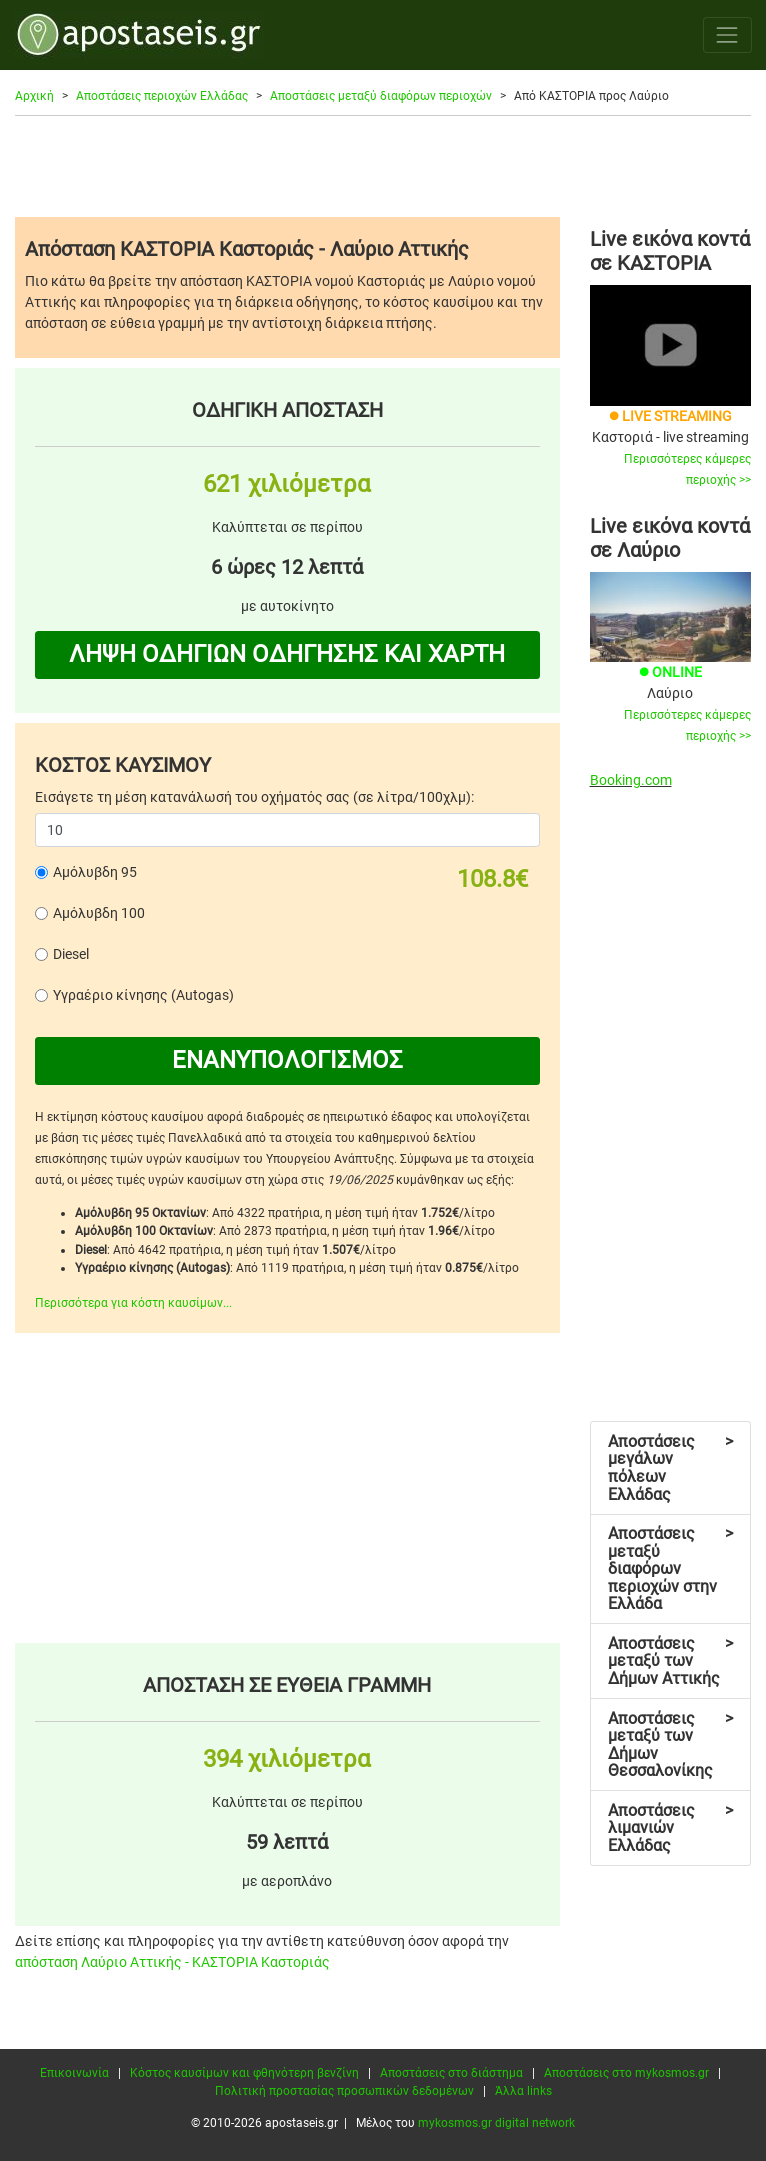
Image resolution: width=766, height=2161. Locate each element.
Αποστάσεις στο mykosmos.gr (626, 2073)
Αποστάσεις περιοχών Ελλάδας (162, 96)
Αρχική (34, 96)
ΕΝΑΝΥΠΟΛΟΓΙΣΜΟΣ (287, 1060)
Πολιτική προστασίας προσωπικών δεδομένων (344, 2091)
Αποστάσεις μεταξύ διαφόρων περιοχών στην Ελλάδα (670, 1568)
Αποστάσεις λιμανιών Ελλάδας (670, 1828)
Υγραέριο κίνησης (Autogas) (143, 995)
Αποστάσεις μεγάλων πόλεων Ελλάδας (670, 1468)
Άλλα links (523, 2091)
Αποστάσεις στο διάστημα (451, 2073)
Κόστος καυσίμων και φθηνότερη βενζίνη (244, 2073)
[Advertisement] (383, 166)
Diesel (71, 954)
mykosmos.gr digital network (496, 2123)
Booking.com (631, 780)
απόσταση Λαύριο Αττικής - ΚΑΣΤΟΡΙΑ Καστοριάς (172, 1962)
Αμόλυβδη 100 (99, 913)
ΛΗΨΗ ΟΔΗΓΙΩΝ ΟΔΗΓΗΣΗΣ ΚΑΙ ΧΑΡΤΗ (287, 654)
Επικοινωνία (74, 2073)
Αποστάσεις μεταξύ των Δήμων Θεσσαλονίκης (670, 1745)
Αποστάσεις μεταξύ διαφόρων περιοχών (381, 96)
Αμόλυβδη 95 (95, 872)
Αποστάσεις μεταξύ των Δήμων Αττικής (670, 1661)
